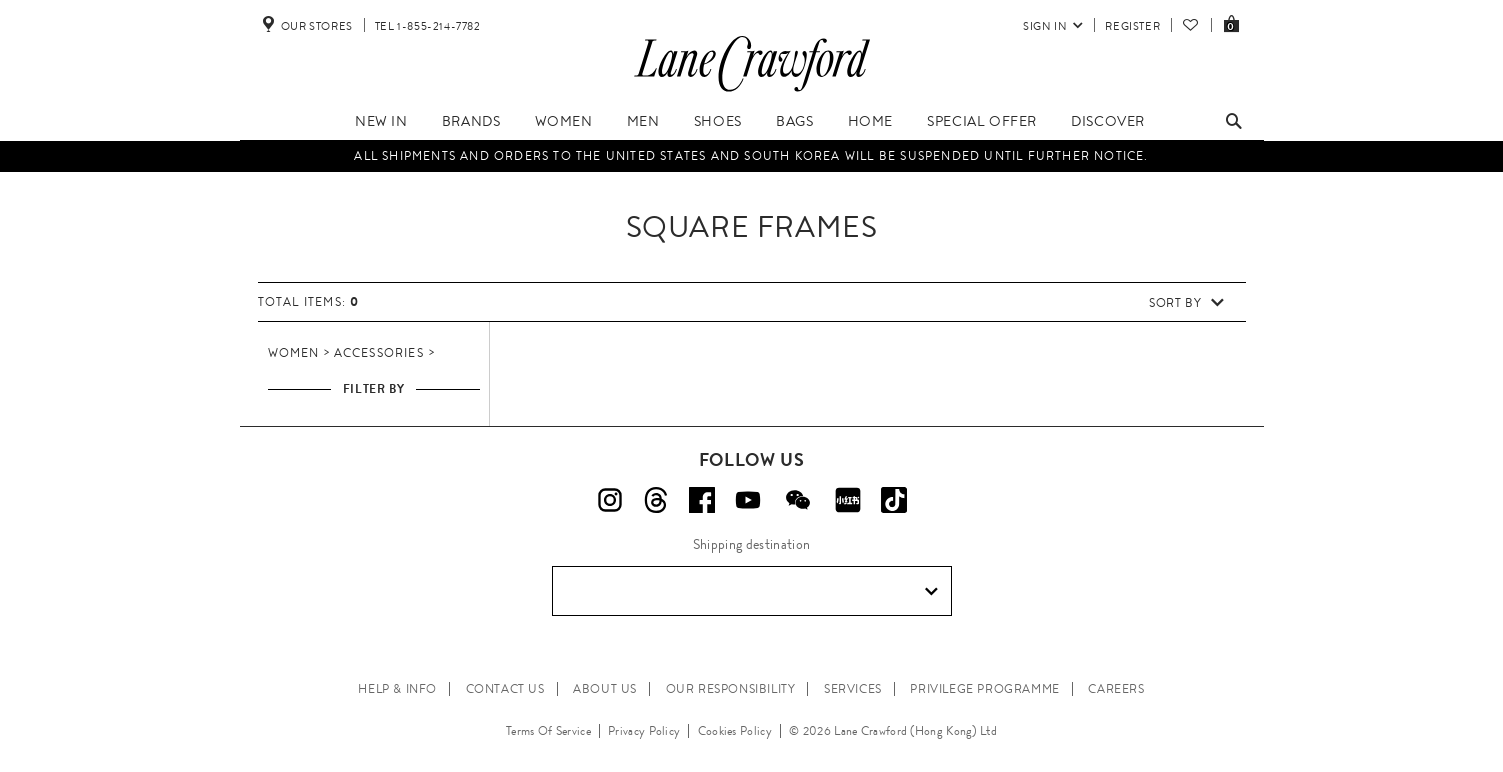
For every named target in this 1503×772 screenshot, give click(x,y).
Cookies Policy (735, 731)
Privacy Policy (644, 731)
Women (564, 121)
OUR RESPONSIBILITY (731, 689)
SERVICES (853, 689)
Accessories (379, 353)
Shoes (718, 121)
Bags (794, 121)
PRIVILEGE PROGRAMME (984, 689)
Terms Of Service (548, 731)
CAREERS (1116, 689)
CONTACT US (505, 689)
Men (643, 121)
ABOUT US (605, 689)
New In (381, 121)
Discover (1108, 121)
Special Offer (982, 121)
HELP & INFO (397, 689)
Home (870, 121)
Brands (471, 121)
